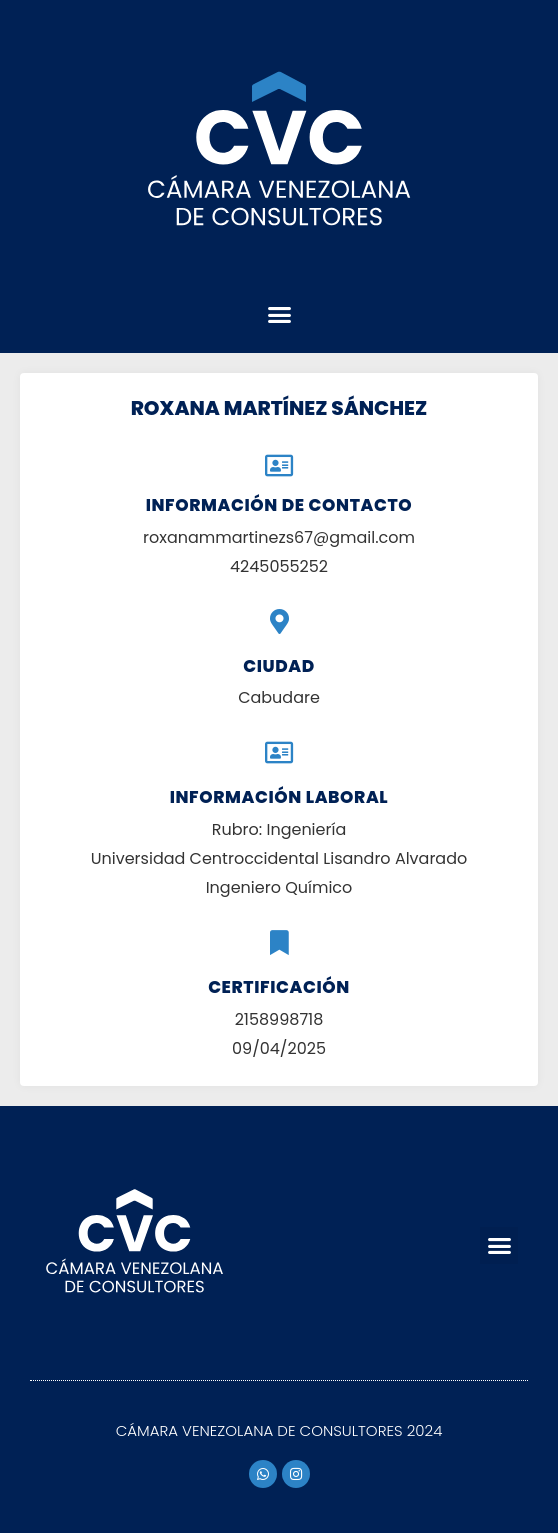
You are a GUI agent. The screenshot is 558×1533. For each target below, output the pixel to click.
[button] (279, 315)
